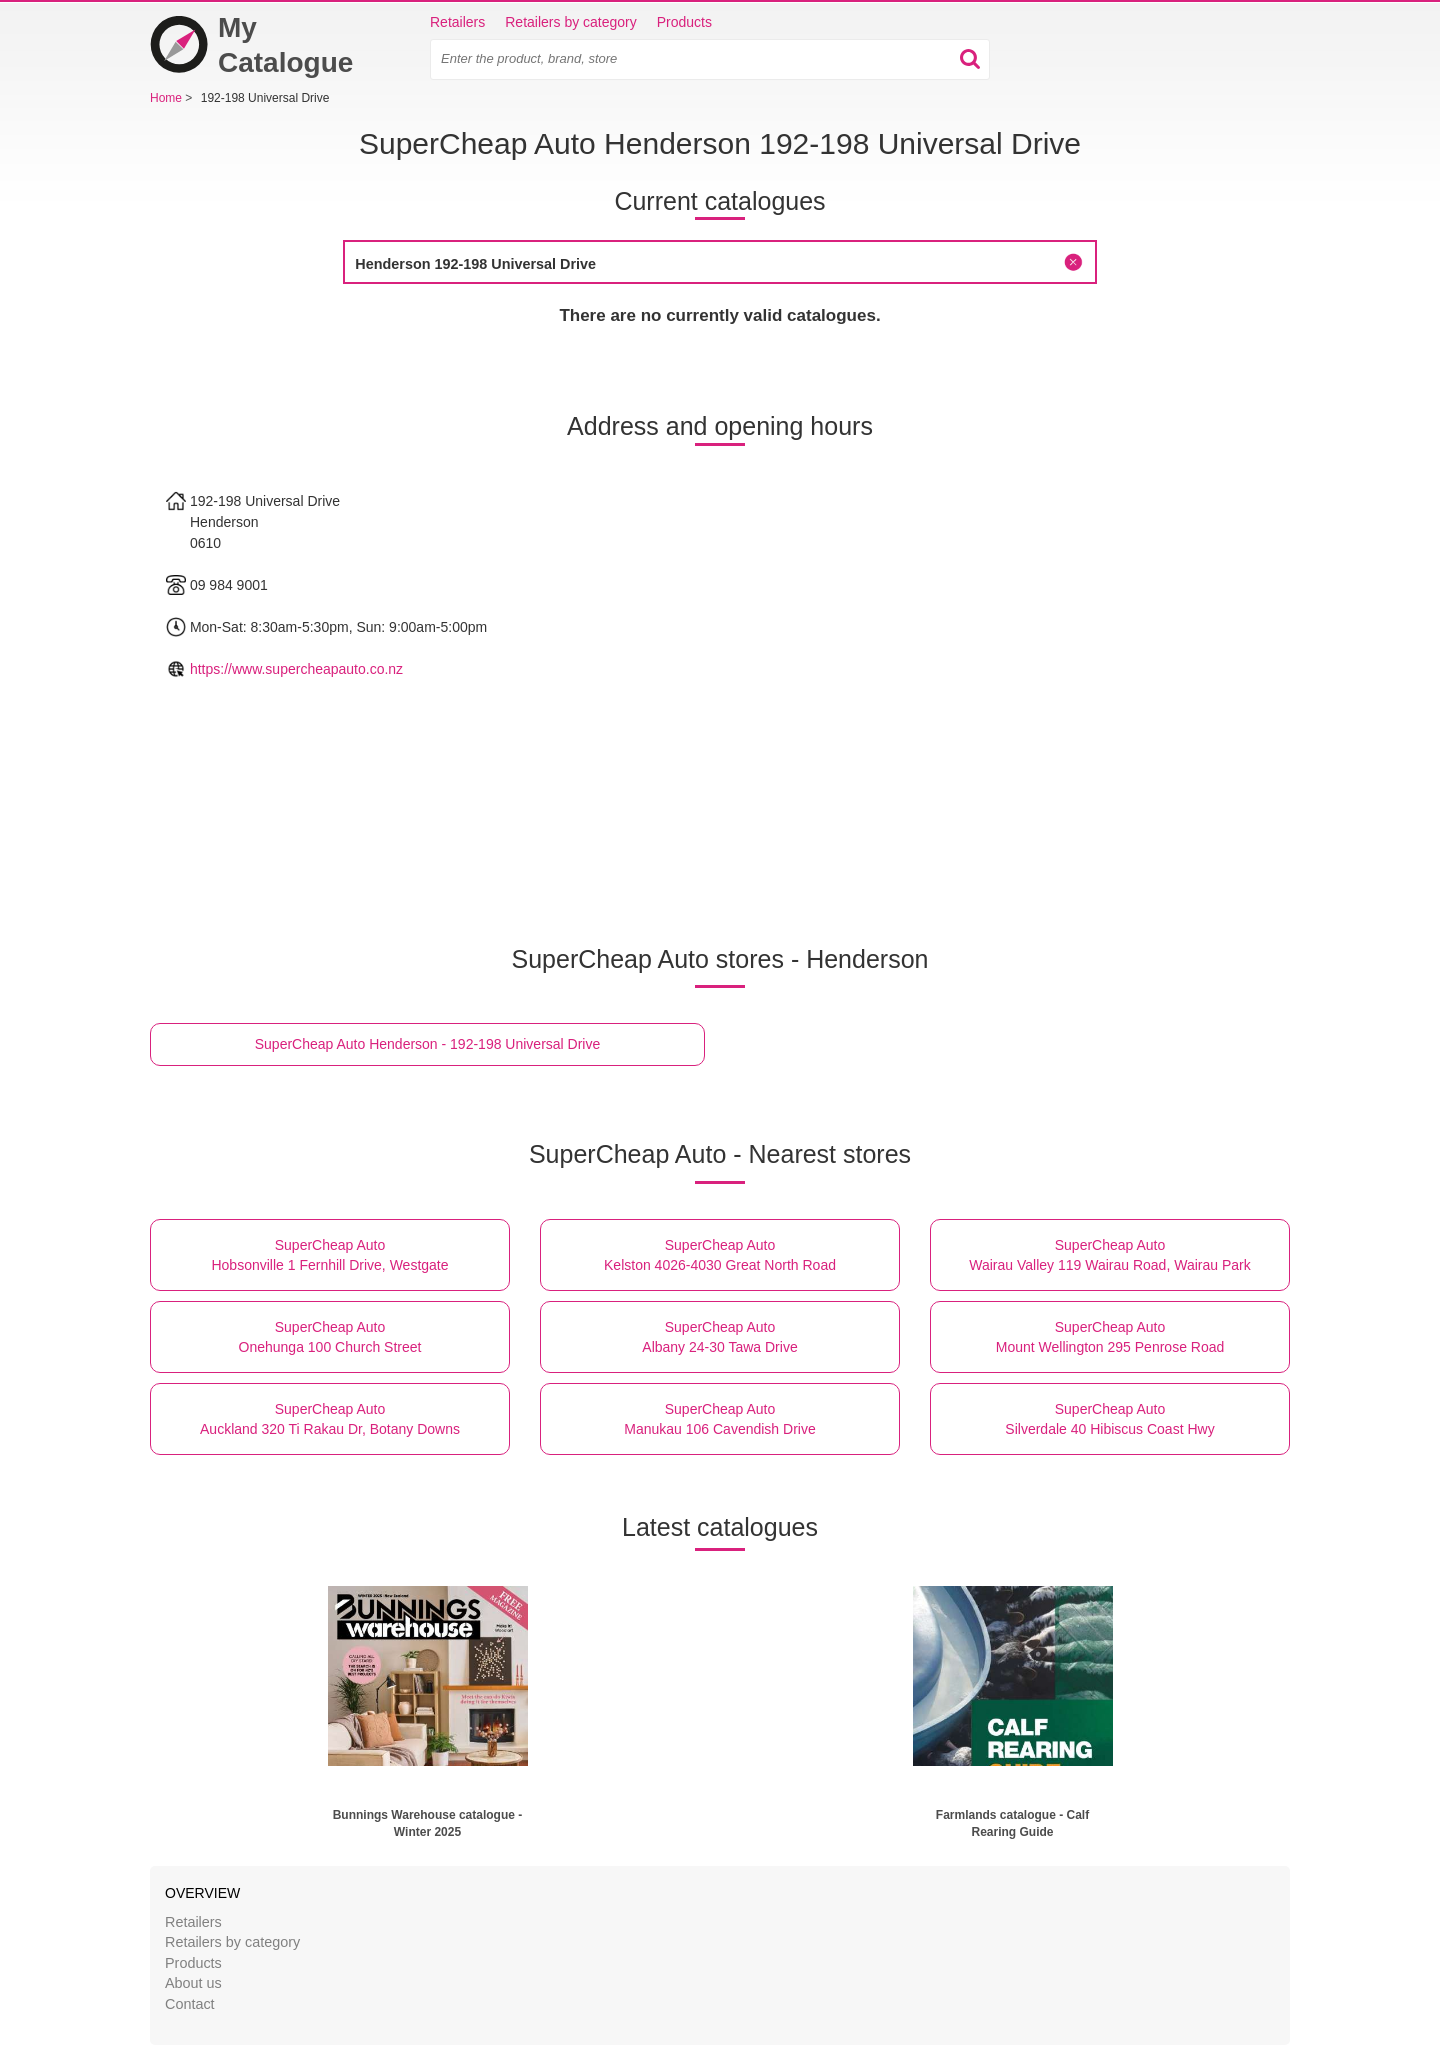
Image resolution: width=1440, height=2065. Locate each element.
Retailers (457, 22)
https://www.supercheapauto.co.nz (296, 669)
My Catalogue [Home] (251, 45)
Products (684, 22)
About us (193, 1983)
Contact (190, 2004)
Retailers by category (571, 22)
